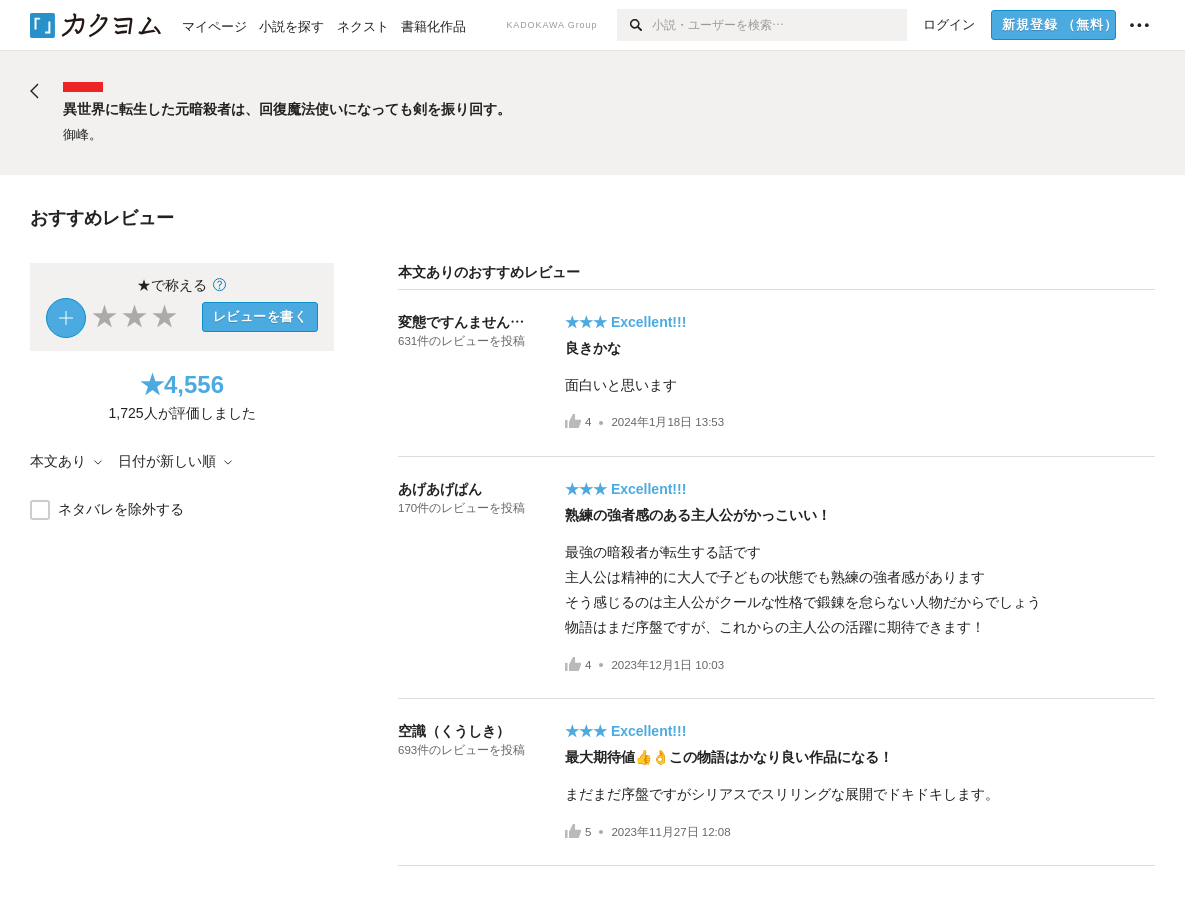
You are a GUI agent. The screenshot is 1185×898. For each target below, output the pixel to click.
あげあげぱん (440, 489)
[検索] (634, 25)
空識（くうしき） (454, 731)
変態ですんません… (461, 322)
